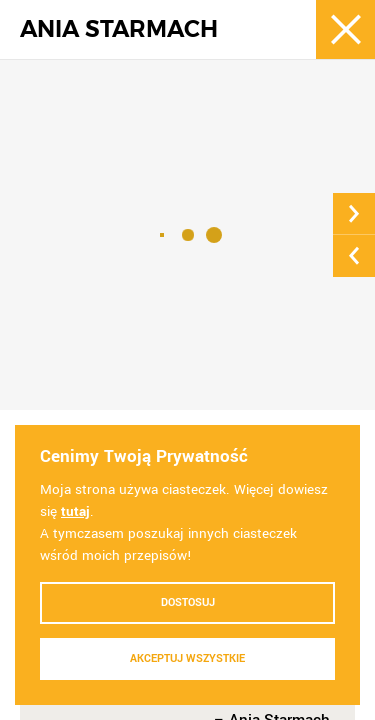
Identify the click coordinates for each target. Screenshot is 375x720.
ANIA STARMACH (119, 29)
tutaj (75, 511)
